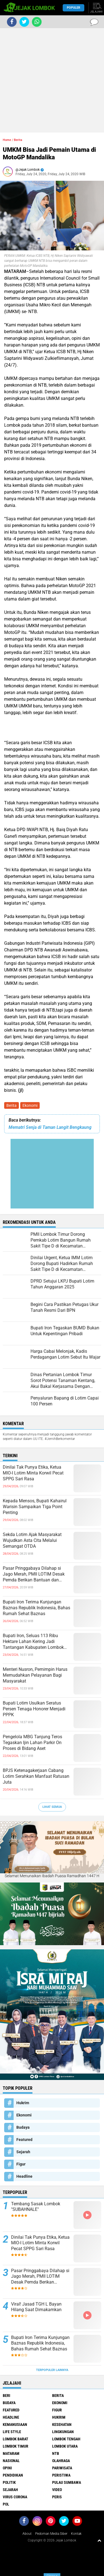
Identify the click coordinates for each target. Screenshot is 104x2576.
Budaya (23, 2127)
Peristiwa (61, 2475)
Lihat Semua (52, 1807)
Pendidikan (13, 2475)
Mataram (11, 2453)
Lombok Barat (15, 2439)
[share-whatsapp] (37, 22)
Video (57, 2489)
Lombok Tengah (66, 2439)
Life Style (12, 2432)
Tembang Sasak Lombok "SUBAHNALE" (35, 2206)
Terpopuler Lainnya (52, 2370)
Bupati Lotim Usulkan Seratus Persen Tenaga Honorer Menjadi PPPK (34, 1708)
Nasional (11, 2460)
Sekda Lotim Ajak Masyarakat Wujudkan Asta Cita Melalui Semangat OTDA (32, 1540)
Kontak (76, 2534)
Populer (73, 7)
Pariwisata (62, 2468)
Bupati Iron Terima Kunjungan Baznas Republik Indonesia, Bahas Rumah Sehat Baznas (36, 1607)
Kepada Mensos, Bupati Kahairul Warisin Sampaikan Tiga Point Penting (35, 1506)
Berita (11, 1105)
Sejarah (23, 2152)
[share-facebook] (12, 22)
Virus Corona (15, 2497)
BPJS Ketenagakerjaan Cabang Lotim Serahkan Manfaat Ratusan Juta (36, 1776)
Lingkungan (63, 2432)
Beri (6, 2395)
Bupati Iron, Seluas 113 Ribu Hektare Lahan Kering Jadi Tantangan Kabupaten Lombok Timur (33, 1641)
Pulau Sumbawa (66, 2482)
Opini (7, 2468)
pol (6, 2504)
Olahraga (61, 2460)
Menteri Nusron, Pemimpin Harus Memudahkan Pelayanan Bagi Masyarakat (35, 1675)
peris (57, 2497)
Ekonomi (29, 1105)
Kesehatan (62, 2424)
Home (7, 140)
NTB (55, 2453)
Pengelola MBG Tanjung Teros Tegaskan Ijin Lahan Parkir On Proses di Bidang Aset (32, 1742)
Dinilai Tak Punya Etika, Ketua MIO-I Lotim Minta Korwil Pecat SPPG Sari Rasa (33, 1472)
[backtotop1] (99, 2540)
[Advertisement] (52, 80)
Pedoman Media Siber (51, 2534)
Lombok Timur (15, 2446)
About (27, 2534)
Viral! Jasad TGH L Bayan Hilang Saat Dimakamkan (36, 2307)
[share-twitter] (24, 22)
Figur (21, 2164)
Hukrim (22, 2103)
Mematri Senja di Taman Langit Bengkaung (50, 1127)
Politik (9, 2482)
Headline (24, 2176)
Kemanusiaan (15, 2424)
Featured (24, 2139)
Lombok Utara (65, 2446)
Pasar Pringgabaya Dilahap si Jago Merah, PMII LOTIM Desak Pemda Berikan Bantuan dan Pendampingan (34, 1574)
